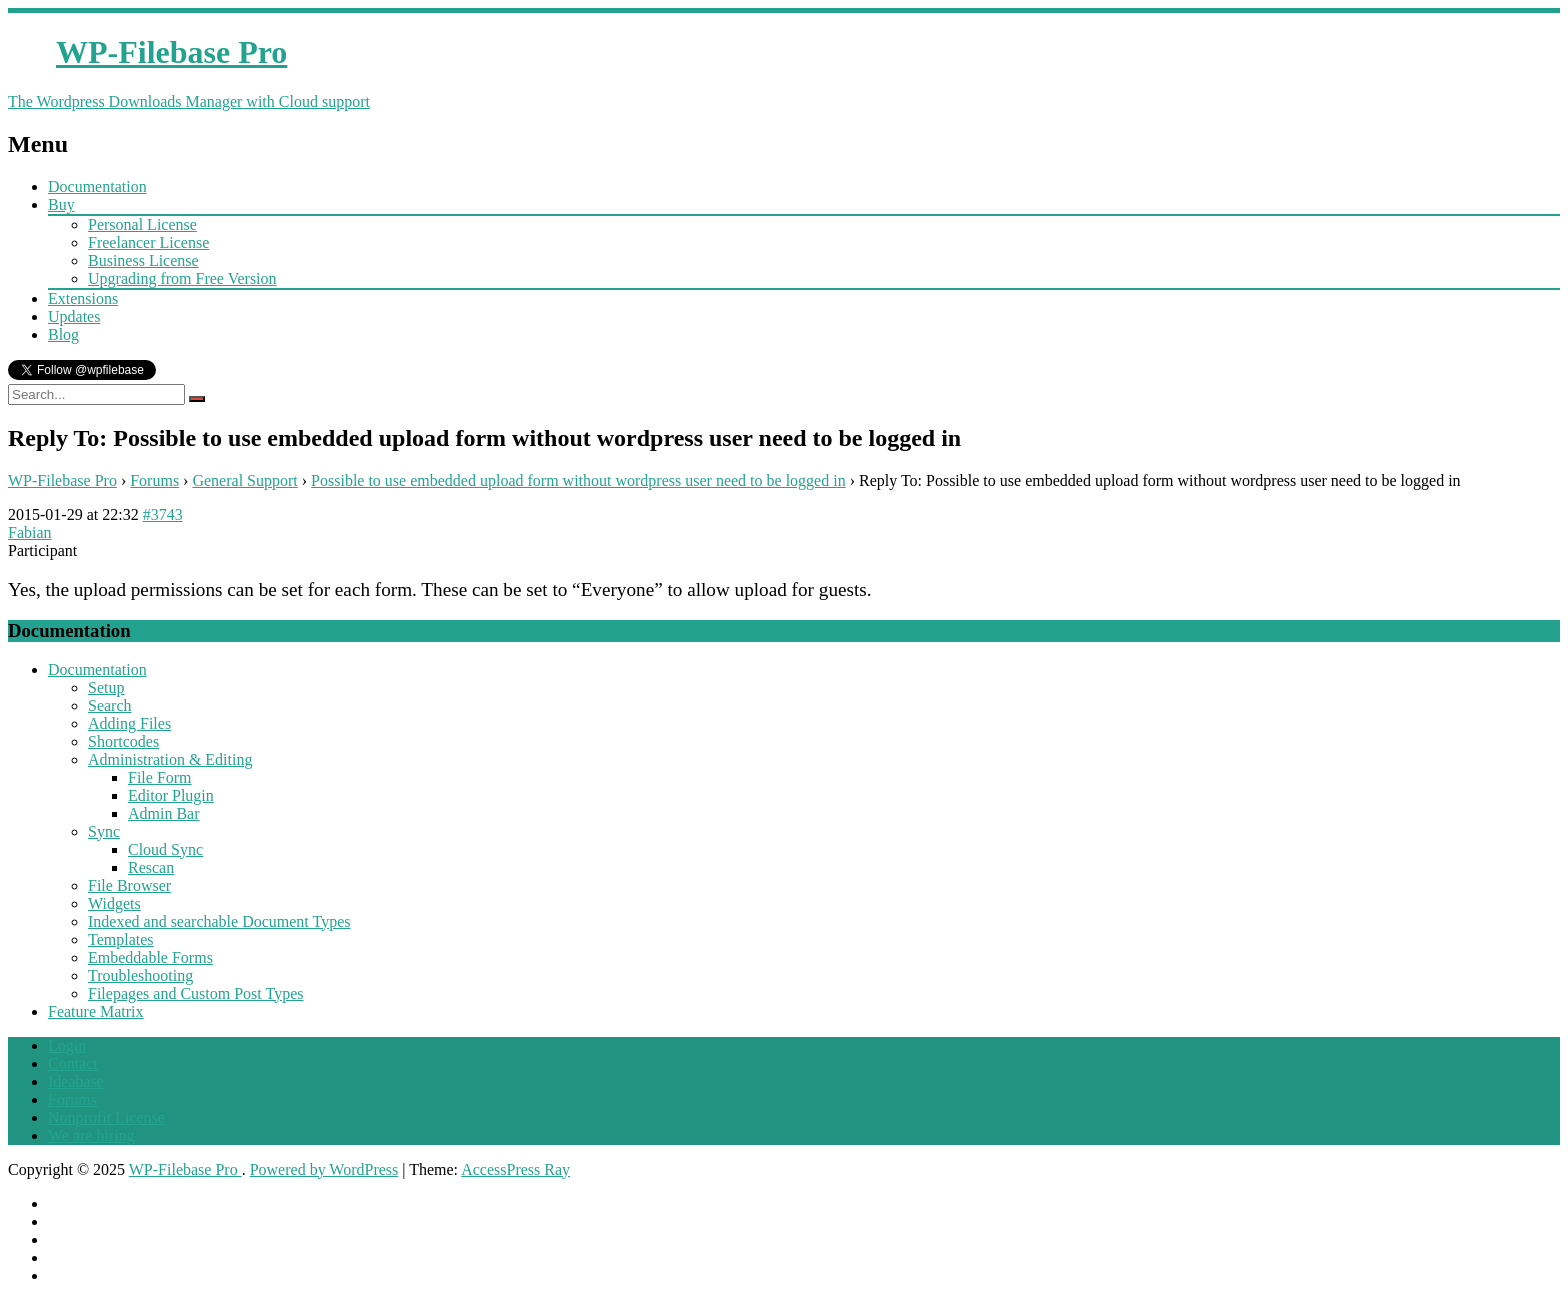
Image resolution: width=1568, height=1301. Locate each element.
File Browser (129, 885)
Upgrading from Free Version (182, 278)
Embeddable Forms (150, 957)
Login (67, 1045)
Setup (106, 687)
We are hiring (91, 1135)
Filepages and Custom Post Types (195, 993)
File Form (160, 777)
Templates (121, 939)
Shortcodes (123, 741)
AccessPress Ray (515, 1169)
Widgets (114, 903)
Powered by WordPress (324, 1169)
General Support (244, 480)
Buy (61, 204)
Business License (143, 260)
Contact (73, 1063)
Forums (154, 480)
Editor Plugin (171, 795)
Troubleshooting (140, 975)
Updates (74, 316)
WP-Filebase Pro (62, 480)
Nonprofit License (106, 1117)
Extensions (83, 298)
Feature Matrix (96, 1011)
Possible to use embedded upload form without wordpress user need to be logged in (578, 480)
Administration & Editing (170, 759)
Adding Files (129, 723)
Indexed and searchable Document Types (219, 921)
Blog (63, 334)
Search (110, 705)
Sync (104, 831)
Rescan (151, 867)
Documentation (97, 186)
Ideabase (76, 1081)
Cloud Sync (165, 849)
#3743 (163, 514)
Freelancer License (148, 242)
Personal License (142, 224)
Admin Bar (164, 813)
